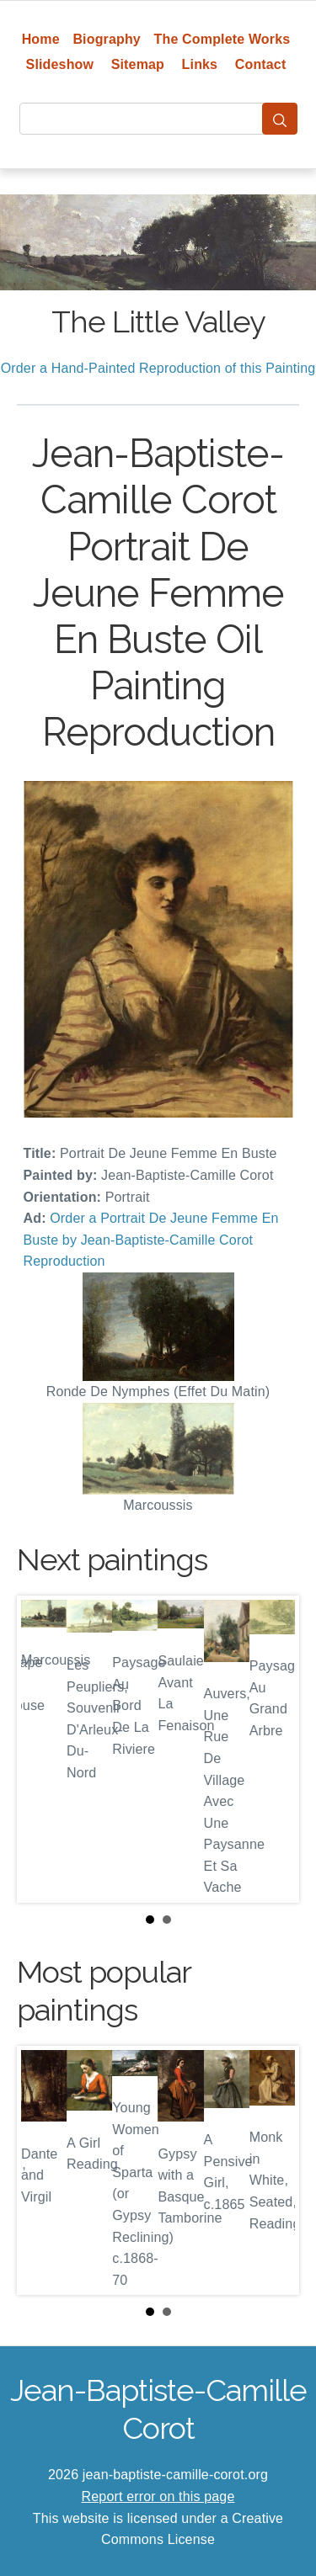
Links (200, 64)
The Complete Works (222, 39)
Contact (261, 64)
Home (41, 39)
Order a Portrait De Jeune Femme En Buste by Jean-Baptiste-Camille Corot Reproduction (151, 1239)
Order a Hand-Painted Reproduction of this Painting (158, 368)
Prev (42, 1749)
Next (273, 1749)
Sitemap (137, 64)
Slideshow (60, 64)
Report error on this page (158, 2496)
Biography (106, 39)
